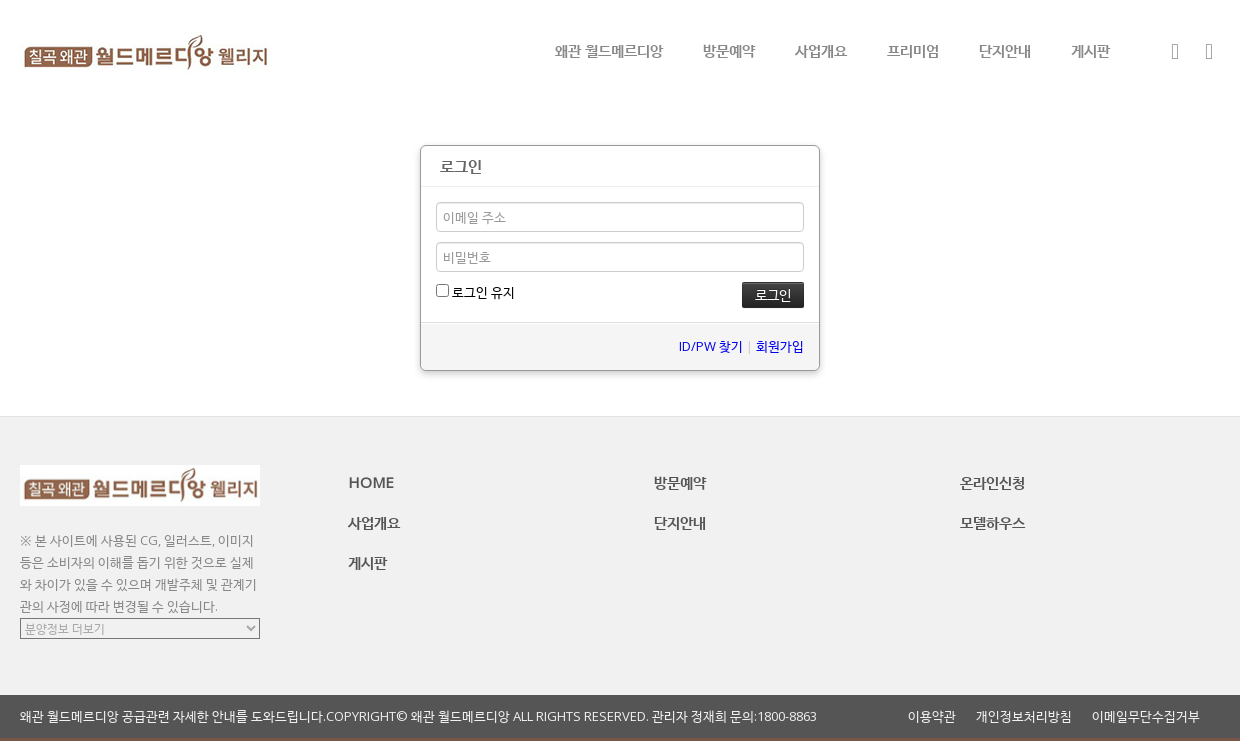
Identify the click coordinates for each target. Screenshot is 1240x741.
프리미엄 (913, 50)
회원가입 (780, 346)
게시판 (1090, 50)
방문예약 (729, 50)
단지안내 (1005, 50)
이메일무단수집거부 (1146, 716)
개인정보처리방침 (1024, 716)
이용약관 (932, 716)
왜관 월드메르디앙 (609, 50)
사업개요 (821, 50)
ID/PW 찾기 (711, 346)
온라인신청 (992, 482)
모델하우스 (992, 522)
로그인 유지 (475, 292)
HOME (371, 482)
